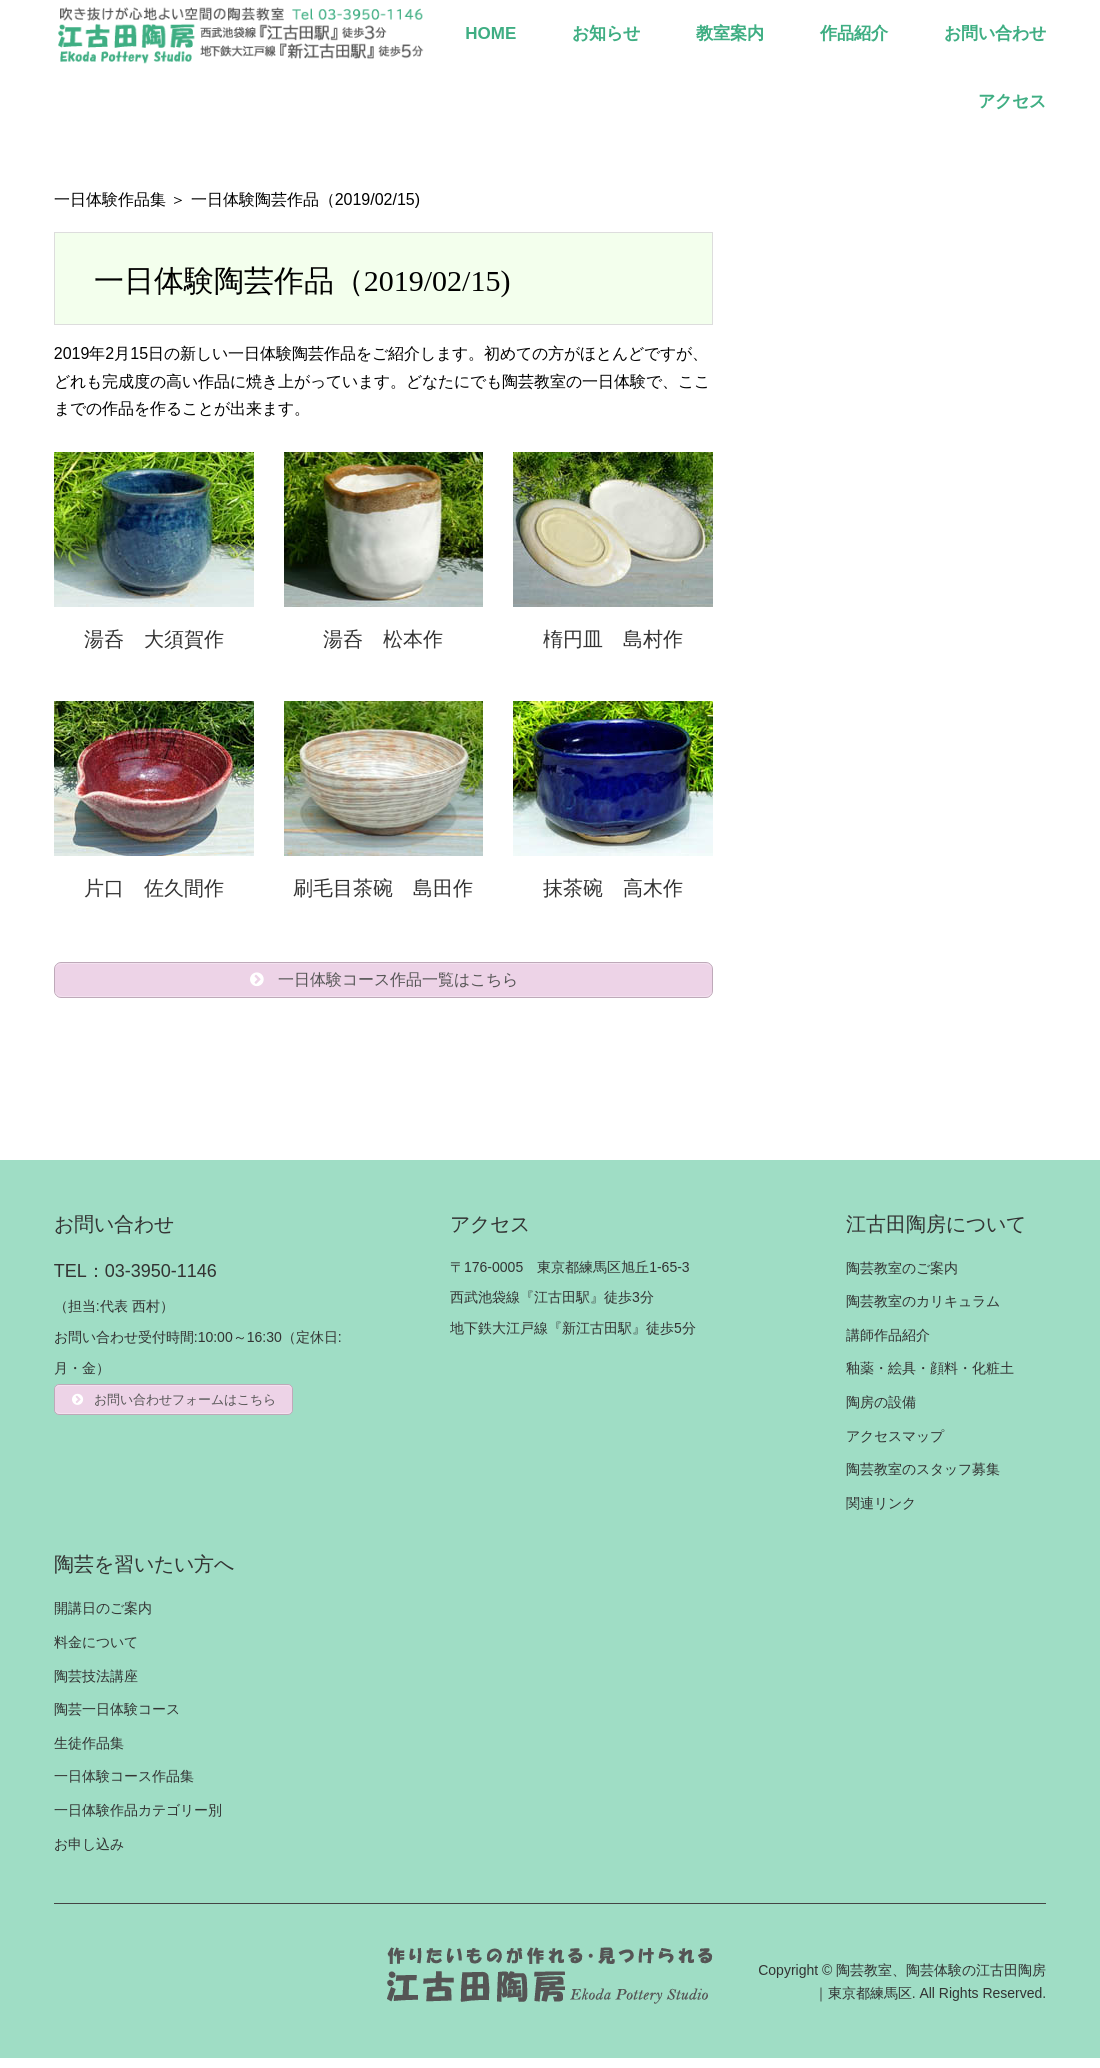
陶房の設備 (881, 1412)
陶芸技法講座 (96, 1686)
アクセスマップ (895, 1446)
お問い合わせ (995, 33)
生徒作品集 (89, 1753)
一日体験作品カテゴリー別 (138, 1820)
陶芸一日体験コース (117, 1719)
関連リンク (881, 1513)
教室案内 (730, 33)
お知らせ (606, 33)
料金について (96, 1652)
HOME (490, 33)
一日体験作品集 (110, 199)
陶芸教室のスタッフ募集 (923, 1479)
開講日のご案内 (103, 1618)
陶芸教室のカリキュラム (923, 1311)
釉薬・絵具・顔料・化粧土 (930, 1378)
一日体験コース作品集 (124, 1786)
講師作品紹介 (888, 1345)
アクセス (1012, 101)
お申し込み (89, 1854)
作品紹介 (854, 33)
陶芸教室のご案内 (902, 1278)
